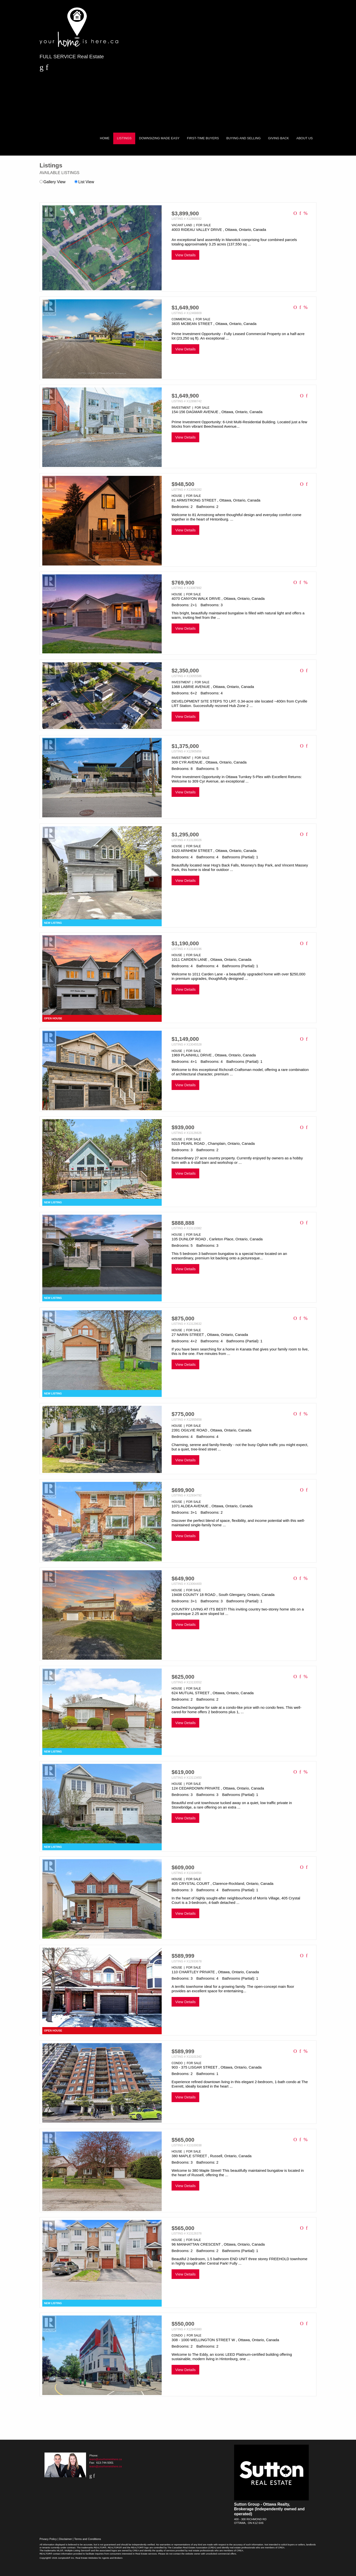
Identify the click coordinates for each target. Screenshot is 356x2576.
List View (84, 182)
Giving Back (278, 138)
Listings (124, 138)
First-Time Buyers (203, 138)
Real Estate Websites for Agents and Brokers (98, 2557)
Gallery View (53, 182)
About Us (304, 138)
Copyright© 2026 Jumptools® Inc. (57, 2557)
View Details (185, 255)
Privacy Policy (48, 2538)
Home (105, 138)
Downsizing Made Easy (159, 138)
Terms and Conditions (87, 2538)
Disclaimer (65, 2538)
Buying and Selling (243, 138)
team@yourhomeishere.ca (105, 2459)
